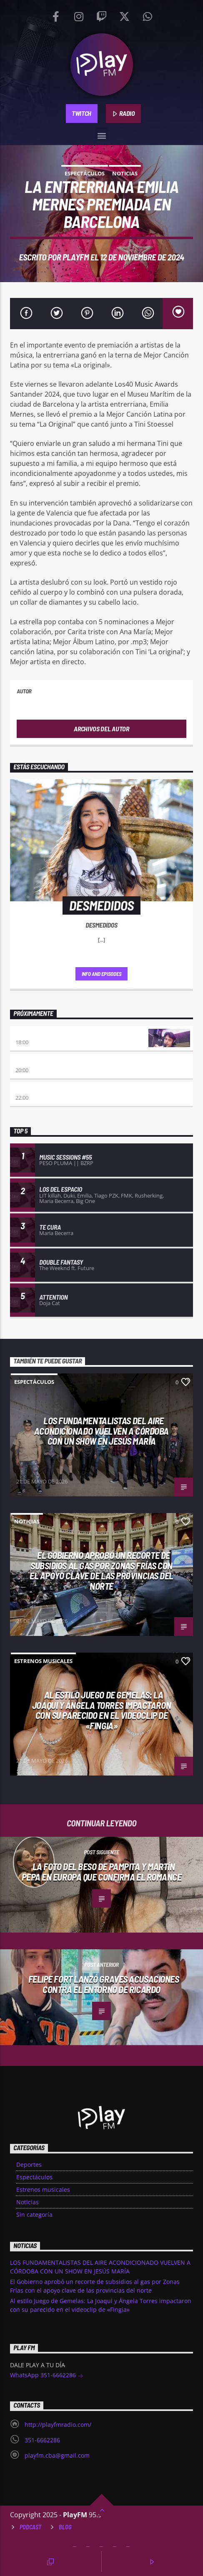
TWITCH (81, 113)
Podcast (30, 2527)
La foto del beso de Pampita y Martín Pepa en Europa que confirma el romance (102, 1871)
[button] (101, 134)
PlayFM (76, 257)
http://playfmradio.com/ (58, 2424)
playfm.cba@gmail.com (57, 2455)
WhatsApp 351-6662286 (46, 2376)
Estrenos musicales (43, 1661)
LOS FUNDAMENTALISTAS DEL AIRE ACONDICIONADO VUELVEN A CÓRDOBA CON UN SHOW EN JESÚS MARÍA (101, 1430)
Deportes (29, 2164)
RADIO (123, 113)
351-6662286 (42, 2440)
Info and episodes (102, 973)
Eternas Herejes (38, 1061)
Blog (65, 2527)
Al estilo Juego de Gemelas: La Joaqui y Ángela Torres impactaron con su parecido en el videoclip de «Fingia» (101, 1710)
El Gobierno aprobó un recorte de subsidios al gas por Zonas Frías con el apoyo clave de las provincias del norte (101, 1570)
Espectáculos (85, 173)
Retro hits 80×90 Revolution (54, 1034)
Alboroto (29, 1089)
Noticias (125, 173)
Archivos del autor (101, 729)
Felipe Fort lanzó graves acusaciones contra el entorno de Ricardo (103, 1984)
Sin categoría (34, 2214)
